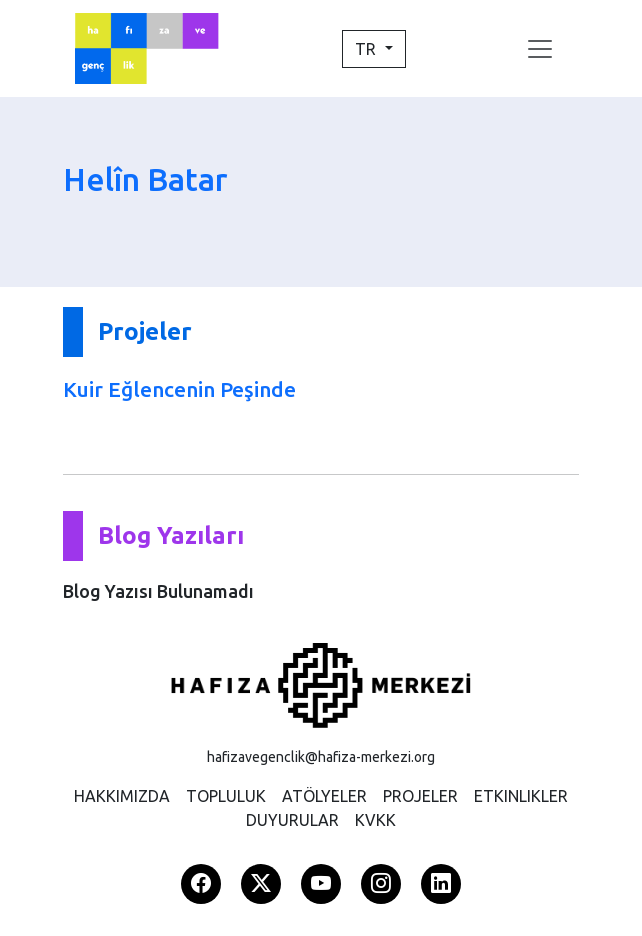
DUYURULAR (292, 820)
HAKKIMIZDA (122, 796)
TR (367, 49)
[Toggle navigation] (540, 49)
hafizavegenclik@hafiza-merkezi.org (321, 757)
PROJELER (420, 796)
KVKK (375, 820)
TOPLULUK (226, 796)
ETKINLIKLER (521, 796)
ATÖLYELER (324, 796)
